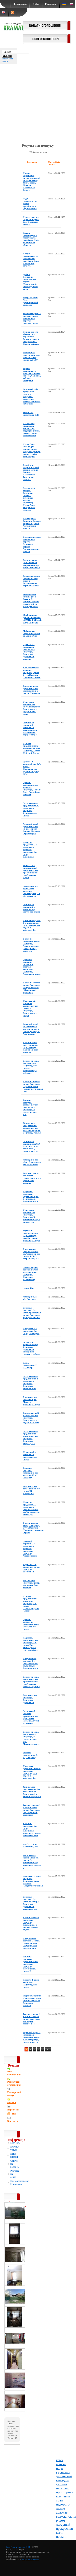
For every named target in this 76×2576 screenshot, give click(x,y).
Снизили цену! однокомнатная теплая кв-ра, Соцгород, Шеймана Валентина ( (30, 1273)
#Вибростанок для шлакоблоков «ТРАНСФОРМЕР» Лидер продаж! (33, 618)
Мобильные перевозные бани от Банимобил (31, 633)
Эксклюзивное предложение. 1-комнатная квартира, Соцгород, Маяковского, (31, 1382)
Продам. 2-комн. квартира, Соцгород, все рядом (31, 1983)
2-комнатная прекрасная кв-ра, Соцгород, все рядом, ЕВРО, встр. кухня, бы (31, 1254)
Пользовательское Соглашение (19, 2182)
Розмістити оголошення (14, 2083)
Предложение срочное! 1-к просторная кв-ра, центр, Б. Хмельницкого (30, 1663)
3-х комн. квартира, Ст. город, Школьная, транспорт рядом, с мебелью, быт (32, 1829)
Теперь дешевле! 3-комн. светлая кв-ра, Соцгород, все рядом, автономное (31, 2019)
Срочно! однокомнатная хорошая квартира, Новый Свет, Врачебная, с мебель (32, 788)
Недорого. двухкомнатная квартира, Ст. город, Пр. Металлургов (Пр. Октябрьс (30, 1643)
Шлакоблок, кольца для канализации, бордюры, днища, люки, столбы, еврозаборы (32, 450)
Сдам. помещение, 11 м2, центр (30, 1365)
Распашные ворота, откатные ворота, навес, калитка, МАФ (32, 356)
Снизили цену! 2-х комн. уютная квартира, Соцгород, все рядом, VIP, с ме (31, 1418)
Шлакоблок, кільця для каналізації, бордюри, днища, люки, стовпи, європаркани (31, 429)
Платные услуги (14, 2148)
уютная (61, 2484)
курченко (63, 2472)
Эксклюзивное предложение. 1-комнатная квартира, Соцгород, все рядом (31, 809)
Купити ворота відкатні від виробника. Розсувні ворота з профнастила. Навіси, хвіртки (31, 338)
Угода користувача (30, 2559)
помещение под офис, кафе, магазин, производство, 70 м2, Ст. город (31, 891)
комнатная (63, 2496)
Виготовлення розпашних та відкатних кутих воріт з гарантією (31, 563)
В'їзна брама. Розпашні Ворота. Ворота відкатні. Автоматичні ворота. (32, 523)
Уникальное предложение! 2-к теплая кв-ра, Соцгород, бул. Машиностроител (32, 1792)
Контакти (12, 2121)
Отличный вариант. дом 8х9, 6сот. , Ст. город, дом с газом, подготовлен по (31, 1146)
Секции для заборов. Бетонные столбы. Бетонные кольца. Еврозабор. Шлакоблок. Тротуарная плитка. (29, 499)
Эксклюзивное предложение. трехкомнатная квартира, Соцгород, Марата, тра (30, 1437)
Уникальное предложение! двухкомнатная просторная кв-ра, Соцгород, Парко (30, 871)
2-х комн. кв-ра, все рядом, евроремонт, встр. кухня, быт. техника (32, 1178)
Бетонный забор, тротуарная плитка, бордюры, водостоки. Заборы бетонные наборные (32, 396)
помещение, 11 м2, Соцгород (30, 1297)
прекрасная (64, 2528)
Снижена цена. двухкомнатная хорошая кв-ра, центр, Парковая (31, 689)
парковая (62, 2488)
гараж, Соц (28, 1288)
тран (59, 2500)
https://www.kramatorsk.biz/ (18, 2547)
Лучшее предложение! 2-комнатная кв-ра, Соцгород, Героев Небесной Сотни (32, 748)
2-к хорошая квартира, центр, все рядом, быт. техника (31, 1584)
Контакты (15, 2142)
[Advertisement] (38, 98)
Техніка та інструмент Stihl (31, 413)
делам (60, 2508)
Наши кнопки (14, 2155)
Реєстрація (50, 4)
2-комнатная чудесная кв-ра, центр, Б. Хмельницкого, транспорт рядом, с (32, 1861)
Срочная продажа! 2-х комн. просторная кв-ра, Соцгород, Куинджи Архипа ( (32, 1314)
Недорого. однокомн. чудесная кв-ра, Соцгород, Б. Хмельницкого (31, 1196)
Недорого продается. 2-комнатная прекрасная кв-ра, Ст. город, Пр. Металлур (31, 1508)
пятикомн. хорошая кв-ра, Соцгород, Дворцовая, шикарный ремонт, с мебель (31, 1348)
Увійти (36, 4)
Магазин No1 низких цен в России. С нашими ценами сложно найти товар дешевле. (31, 600)
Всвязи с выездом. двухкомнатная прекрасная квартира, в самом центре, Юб (30, 1107)
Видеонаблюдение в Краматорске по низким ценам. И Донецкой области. (32, 2000)
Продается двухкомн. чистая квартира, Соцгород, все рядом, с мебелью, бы (32, 1772)
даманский (64, 2476)
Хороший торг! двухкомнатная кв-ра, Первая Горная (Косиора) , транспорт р (32, 829)
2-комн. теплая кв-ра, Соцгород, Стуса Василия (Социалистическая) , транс (33, 1528)
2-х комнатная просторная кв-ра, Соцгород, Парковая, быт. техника (30, 1047)
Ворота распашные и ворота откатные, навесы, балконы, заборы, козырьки (32, 374)
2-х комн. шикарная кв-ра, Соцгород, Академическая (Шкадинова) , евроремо (31, 944)
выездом (62, 2480)
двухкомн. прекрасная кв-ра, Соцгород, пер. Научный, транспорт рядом (31, 1235)
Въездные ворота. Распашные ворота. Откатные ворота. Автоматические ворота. (32, 544)
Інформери (13, 2109)
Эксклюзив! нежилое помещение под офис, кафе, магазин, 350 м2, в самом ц (31, 1717)
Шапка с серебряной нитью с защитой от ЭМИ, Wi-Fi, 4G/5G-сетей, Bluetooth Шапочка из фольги (31, 181)
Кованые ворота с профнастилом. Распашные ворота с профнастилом (32, 318)
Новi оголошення (14, 2073)
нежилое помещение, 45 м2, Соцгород (30, 1755)
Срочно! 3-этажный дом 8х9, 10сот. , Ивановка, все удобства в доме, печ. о (32, 767)
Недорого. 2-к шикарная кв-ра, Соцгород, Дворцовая (31, 1568)
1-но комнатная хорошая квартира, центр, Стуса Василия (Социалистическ (32, 672)
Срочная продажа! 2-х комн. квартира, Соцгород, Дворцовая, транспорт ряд (31, 1903)
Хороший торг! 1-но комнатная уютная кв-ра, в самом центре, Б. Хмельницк (32, 1029)
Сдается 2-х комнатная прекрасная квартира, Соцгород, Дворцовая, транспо (29, 651)
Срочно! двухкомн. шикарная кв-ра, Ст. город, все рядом (31, 1624)
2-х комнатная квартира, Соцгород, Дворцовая (30, 1699)
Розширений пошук (7, 60)
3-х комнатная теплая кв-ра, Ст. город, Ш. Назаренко (31, 1490)
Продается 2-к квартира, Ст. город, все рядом (31, 1331)
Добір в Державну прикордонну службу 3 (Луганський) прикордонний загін (30, 281)
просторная (64, 2492)
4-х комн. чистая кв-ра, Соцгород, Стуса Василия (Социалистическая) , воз (33, 1086)
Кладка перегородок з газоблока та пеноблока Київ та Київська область (31, 239)
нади (59, 2468)
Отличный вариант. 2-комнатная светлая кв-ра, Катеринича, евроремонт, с (30, 728)
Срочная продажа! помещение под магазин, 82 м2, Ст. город (30, 1473)
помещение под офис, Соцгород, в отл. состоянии (32, 1162)
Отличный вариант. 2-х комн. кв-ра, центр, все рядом (31, 908)
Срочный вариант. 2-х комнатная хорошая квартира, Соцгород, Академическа (30, 1548)
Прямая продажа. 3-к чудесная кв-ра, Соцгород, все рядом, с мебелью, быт (32, 925)
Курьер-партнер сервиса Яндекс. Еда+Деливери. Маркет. (31, 220)
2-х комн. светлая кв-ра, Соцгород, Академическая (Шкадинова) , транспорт (32, 987)
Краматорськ (20, 4)
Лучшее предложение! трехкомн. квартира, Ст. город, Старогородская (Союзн (31, 1603)
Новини (11, 2102)
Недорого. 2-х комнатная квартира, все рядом (30, 1455)
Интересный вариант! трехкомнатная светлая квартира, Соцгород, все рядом (30, 1008)
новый (60, 2537)
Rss (14, 2113)
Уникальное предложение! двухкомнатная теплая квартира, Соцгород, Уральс (32, 1128)
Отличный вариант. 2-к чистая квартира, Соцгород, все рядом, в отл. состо (32, 708)
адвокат (61, 2512)
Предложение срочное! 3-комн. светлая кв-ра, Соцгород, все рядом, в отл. (31, 1943)
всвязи (61, 2464)
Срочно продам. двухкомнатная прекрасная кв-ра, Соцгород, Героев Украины (31, 1682)
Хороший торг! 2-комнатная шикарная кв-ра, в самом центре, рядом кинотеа (32, 2037)
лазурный (63, 2524)
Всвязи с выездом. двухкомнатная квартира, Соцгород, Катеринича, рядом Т (30, 1963)
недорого (63, 2504)
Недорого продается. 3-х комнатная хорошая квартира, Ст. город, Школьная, (30, 849)
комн (59, 2460)
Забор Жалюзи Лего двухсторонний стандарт (30, 301)
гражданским (66, 2516)
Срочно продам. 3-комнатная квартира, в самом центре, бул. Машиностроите (31, 1738)
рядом (60, 2520)
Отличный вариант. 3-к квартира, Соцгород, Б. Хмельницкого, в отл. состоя (31, 1216)
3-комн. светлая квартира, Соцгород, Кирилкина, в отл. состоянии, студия (31, 1923)
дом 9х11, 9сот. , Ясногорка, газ (31, 1845)
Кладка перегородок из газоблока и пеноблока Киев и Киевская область (31, 259)
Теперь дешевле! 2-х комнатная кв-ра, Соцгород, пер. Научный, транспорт (31, 1810)
